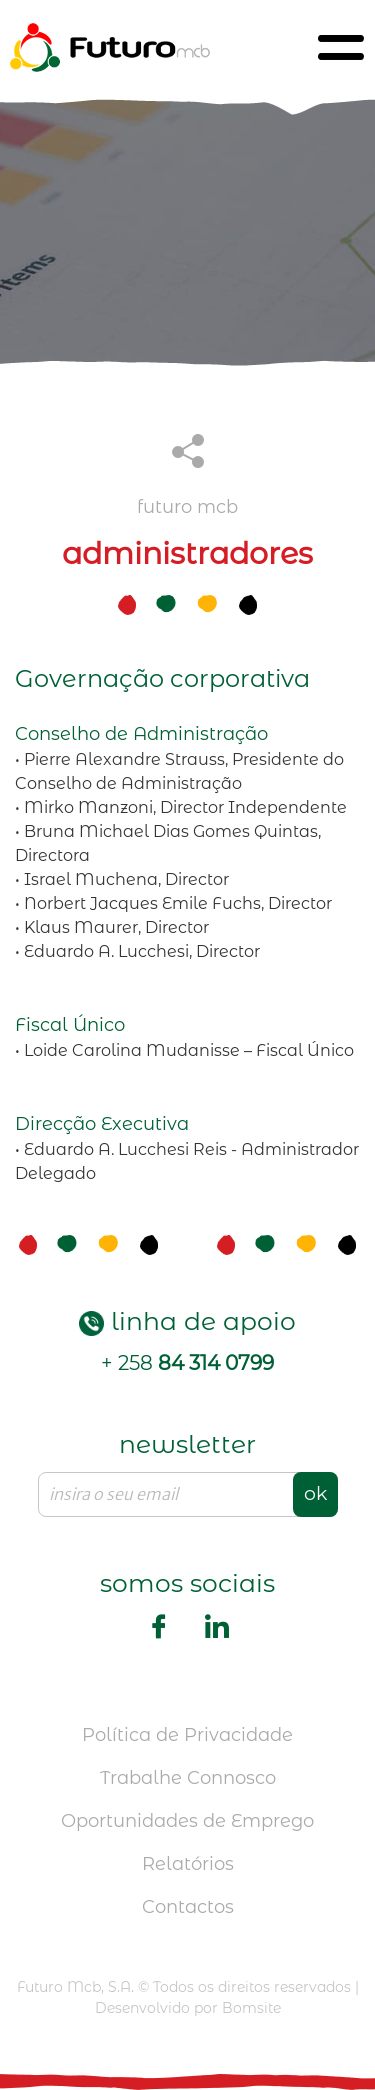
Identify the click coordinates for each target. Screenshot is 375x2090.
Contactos (188, 1907)
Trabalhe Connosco (188, 1778)
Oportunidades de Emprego (187, 1821)
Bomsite (251, 2008)
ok (315, 1493)
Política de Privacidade (187, 1735)
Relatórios (188, 1864)
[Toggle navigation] (341, 47)
